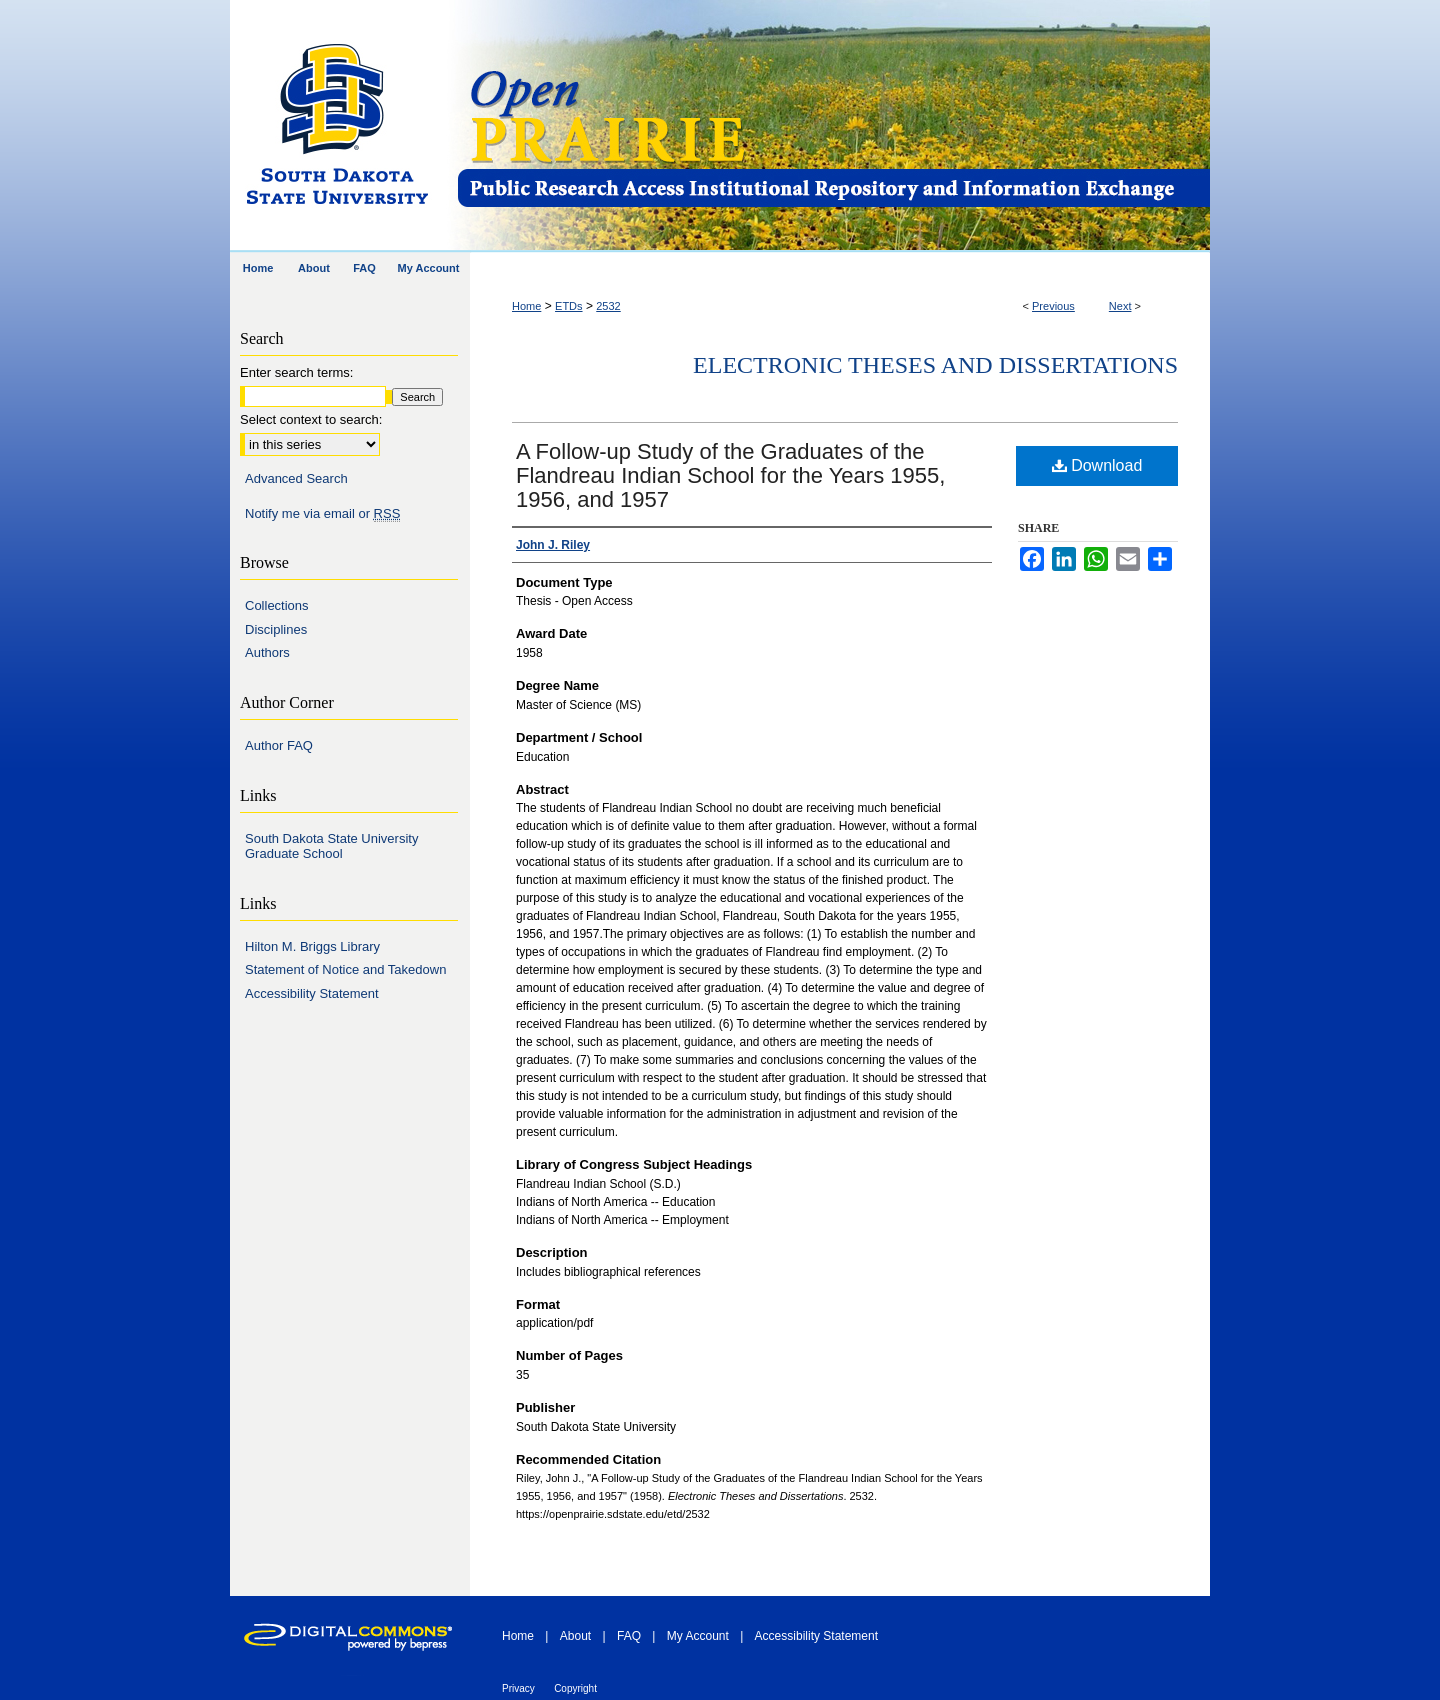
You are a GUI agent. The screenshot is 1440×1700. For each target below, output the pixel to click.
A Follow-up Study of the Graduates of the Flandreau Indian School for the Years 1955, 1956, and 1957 (730, 475)
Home (526, 306)
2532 (608, 306)
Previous (1053, 306)
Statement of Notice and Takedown (345, 969)
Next (1120, 306)
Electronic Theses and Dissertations (935, 365)
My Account (698, 1636)
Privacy (518, 1688)
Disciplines (276, 629)
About (575, 1636)
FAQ (629, 1636)
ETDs (569, 306)
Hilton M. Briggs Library (312, 946)
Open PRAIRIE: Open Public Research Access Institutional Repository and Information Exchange (832, 126)
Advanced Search (296, 478)
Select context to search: (311, 419)
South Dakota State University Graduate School (331, 846)
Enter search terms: (296, 372)
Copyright (575, 1688)
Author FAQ (279, 745)
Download (1097, 465)
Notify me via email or (322, 514)
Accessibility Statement (312, 993)
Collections (277, 605)
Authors (267, 652)
